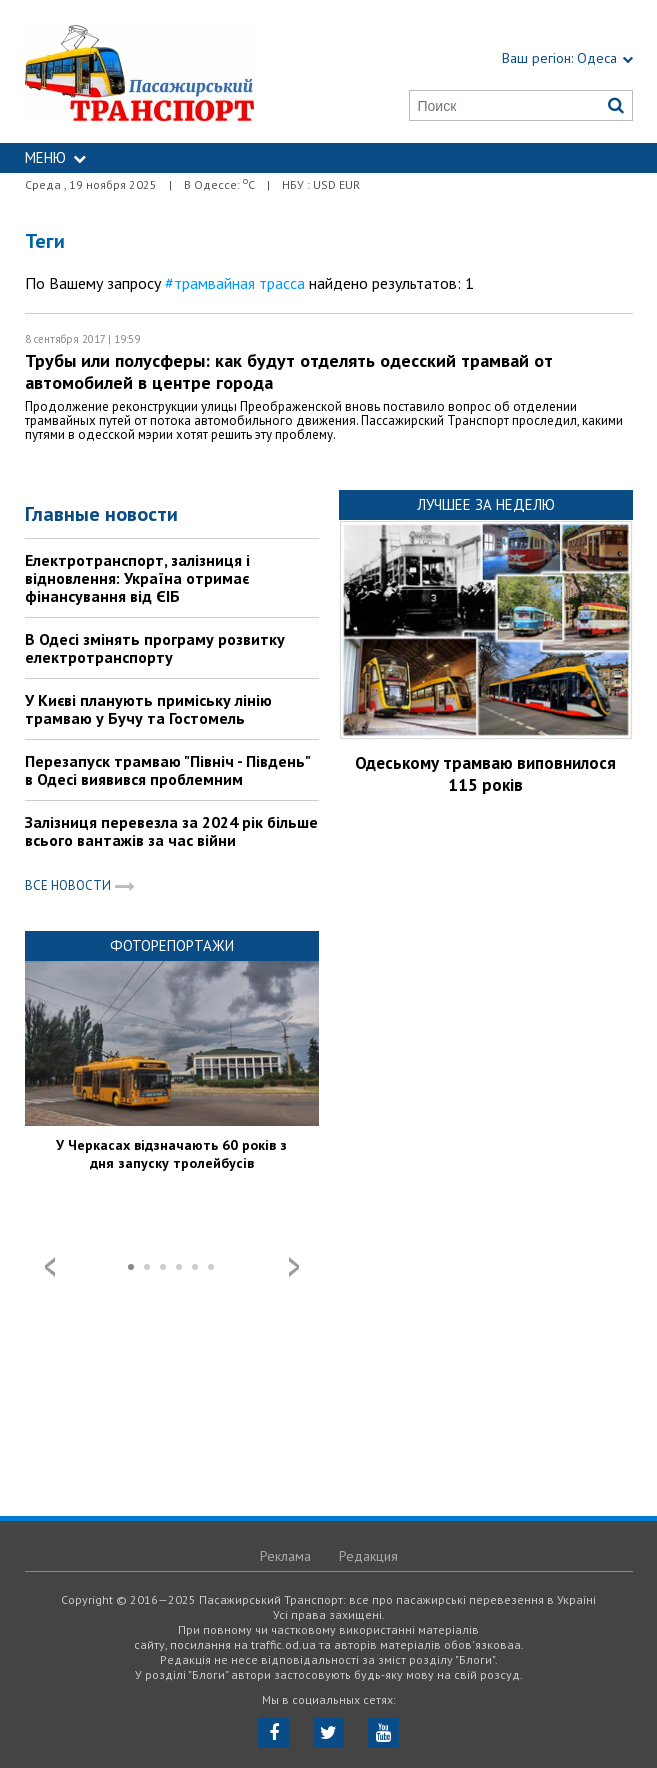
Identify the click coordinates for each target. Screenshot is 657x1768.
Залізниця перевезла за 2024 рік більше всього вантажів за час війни (171, 831)
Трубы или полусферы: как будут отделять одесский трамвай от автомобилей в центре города (289, 371)
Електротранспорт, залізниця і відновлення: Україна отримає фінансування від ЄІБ (137, 578)
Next (294, 1267)
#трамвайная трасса (235, 283)
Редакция (368, 1556)
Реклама (285, 1556)
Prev (50, 1267)
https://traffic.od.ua (162, 71)
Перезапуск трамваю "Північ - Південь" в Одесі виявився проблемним (167, 770)
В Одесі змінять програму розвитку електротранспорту (155, 648)
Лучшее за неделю (486, 504)
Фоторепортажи (172, 945)
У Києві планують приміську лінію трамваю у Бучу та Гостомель (148, 709)
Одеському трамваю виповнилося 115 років (485, 774)
